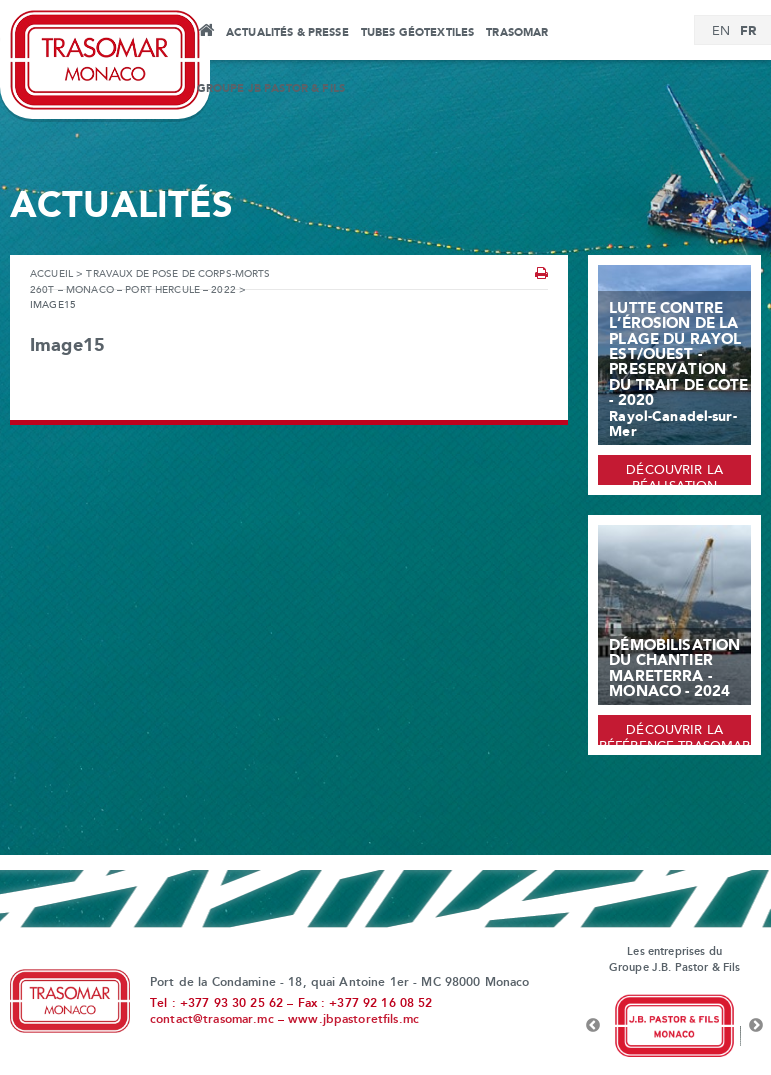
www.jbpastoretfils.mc (353, 1020)
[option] (674, 1026)
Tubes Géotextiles (417, 33)
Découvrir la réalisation (674, 474)
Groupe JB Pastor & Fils (271, 89)
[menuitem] (721, 32)
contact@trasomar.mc (212, 1020)
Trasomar (517, 33)
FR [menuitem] (748, 31)
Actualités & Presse (287, 33)
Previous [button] (593, 1026)
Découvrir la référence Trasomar (675, 734)
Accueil (205, 33)
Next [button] (756, 1026)
